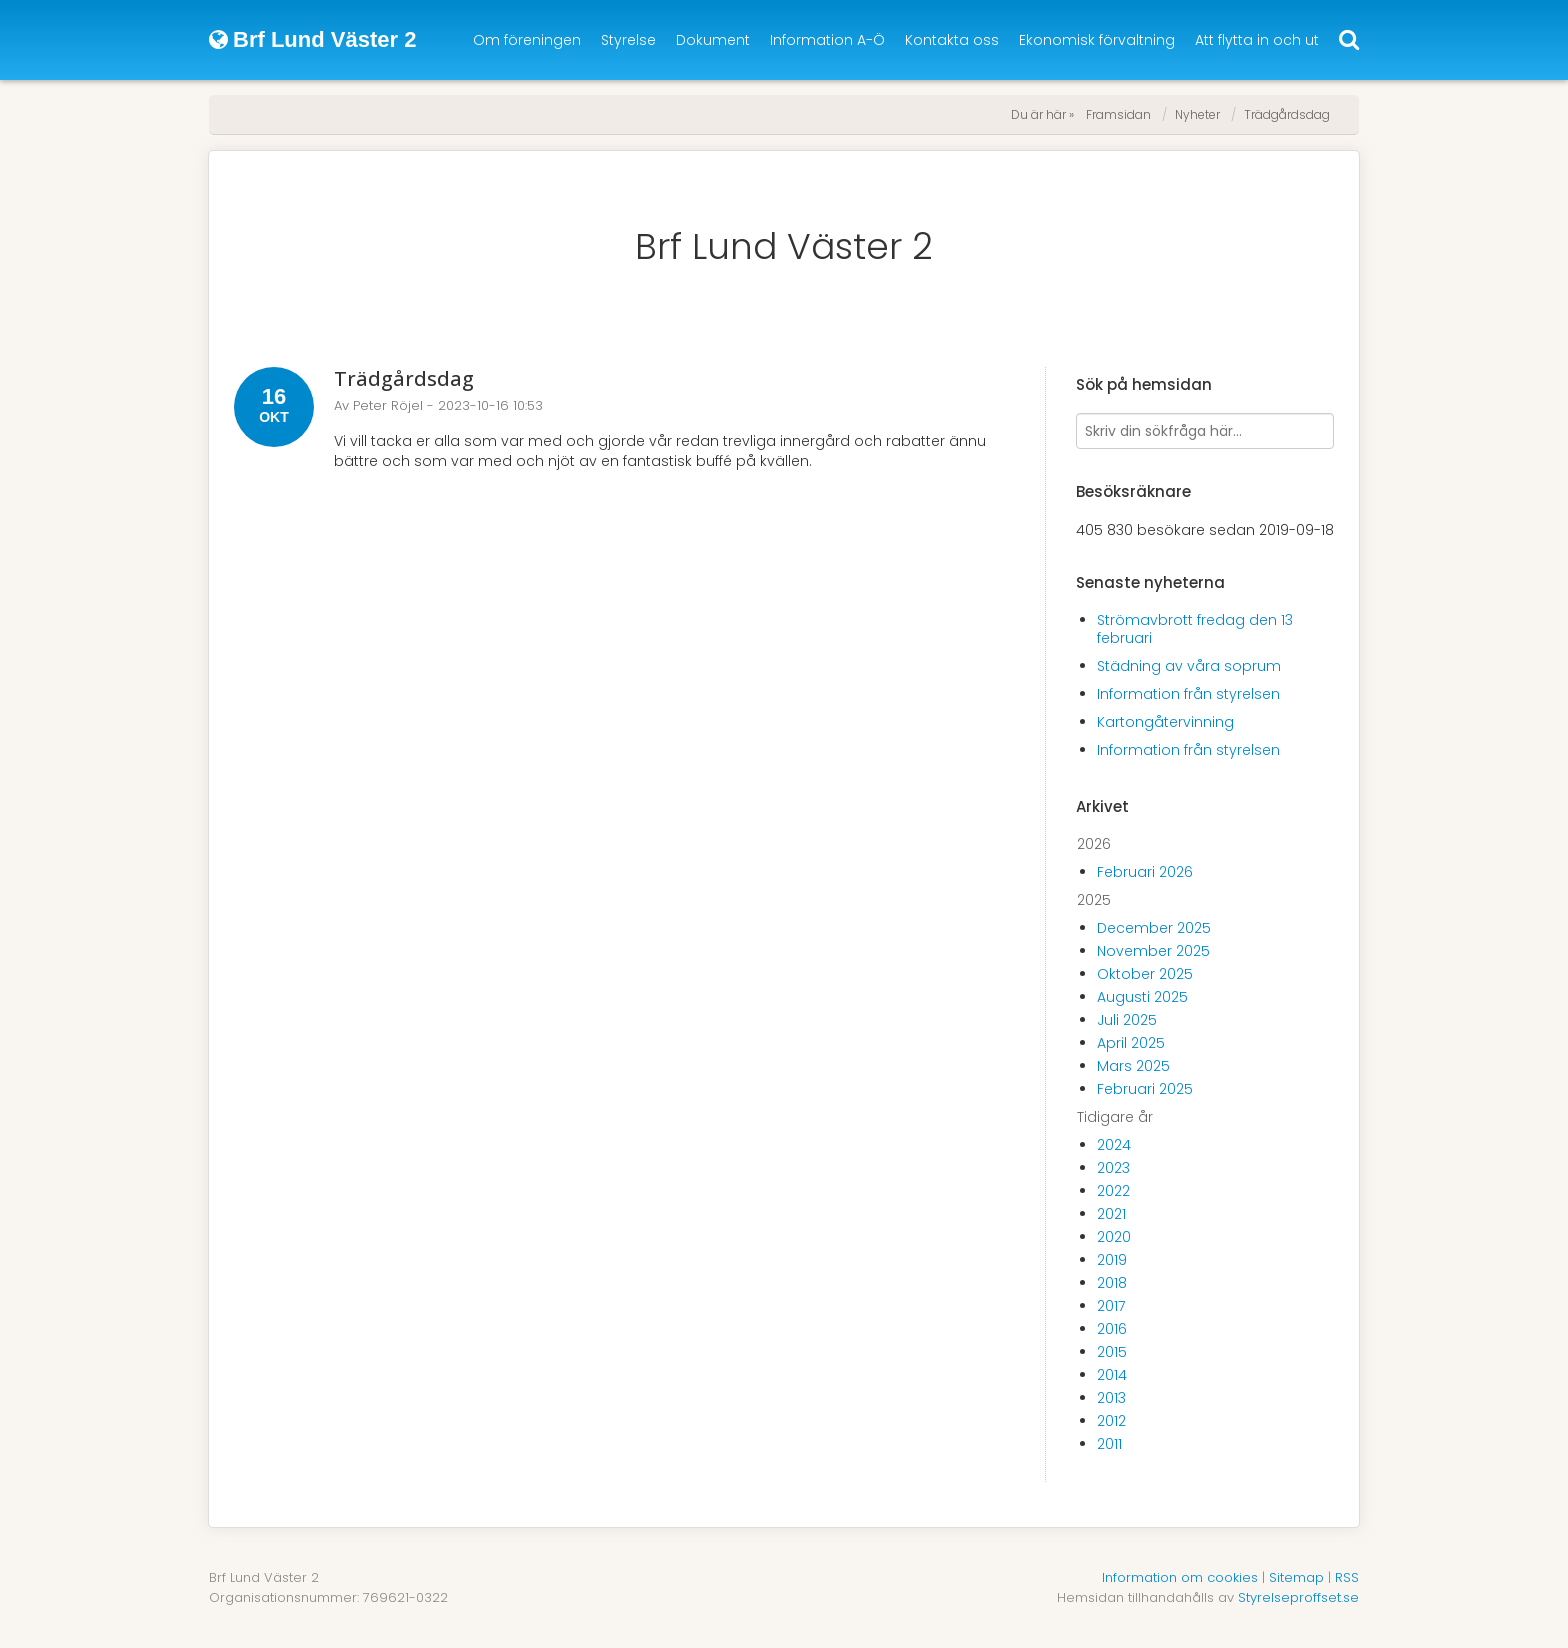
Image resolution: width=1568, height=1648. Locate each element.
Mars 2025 (1133, 1066)
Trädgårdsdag (1287, 114)
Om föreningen (527, 40)
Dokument (713, 40)
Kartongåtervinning (1165, 722)
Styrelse (628, 40)
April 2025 (1131, 1043)
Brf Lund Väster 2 (784, 246)
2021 (1111, 1214)
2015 (1112, 1352)
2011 (1109, 1444)
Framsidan (1118, 114)
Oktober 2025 (1145, 974)
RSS (1347, 1577)
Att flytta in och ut (1257, 40)
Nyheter (1197, 114)
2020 (1114, 1237)
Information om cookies (1180, 1577)
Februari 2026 (1145, 872)
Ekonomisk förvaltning (1097, 40)
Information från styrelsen (1188, 694)
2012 (1111, 1421)
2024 (1114, 1145)
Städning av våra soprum (1189, 666)
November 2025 (1153, 951)
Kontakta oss (952, 40)
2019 (1112, 1260)
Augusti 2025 (1142, 997)
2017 (1111, 1306)
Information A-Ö (827, 40)
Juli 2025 (1127, 1020)
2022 (1113, 1191)
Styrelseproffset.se (1298, 1597)
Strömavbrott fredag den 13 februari (1195, 629)
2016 (1112, 1329)
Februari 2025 (1145, 1089)
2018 (1112, 1283)
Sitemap (1296, 1577)
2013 (1111, 1398)
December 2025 (1154, 928)
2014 (1112, 1375)
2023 (1113, 1168)
